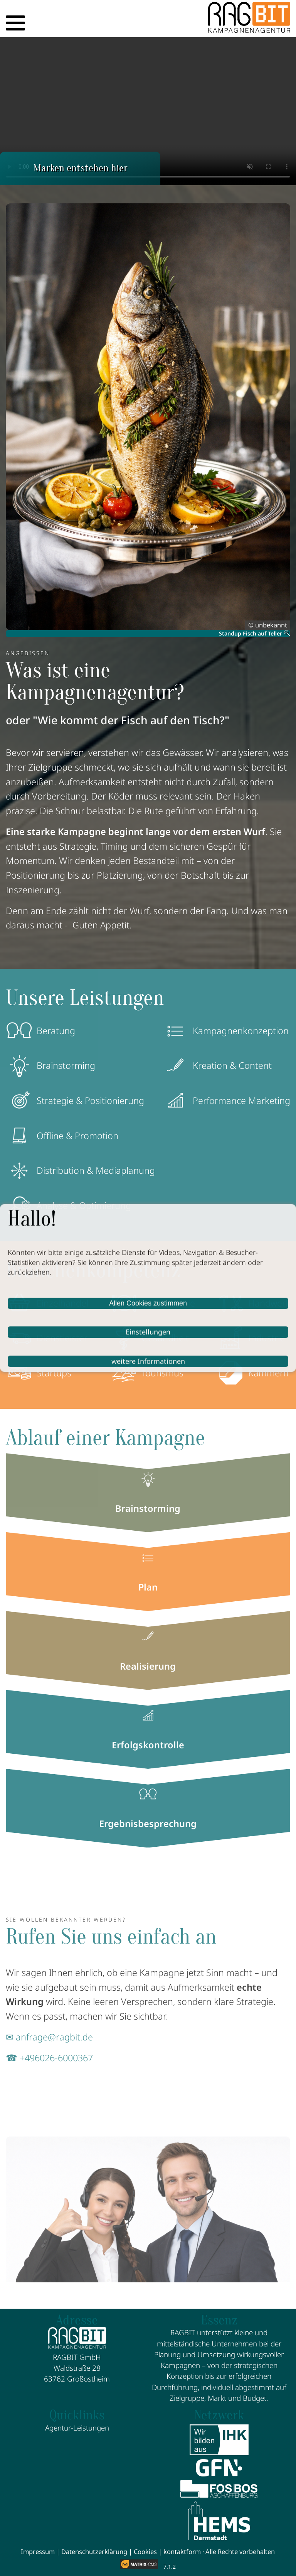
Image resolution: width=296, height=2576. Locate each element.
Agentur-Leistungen (77, 2428)
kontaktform (182, 2551)
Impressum (38, 2551)
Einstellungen (148, 1332)
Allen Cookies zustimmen (148, 1303)
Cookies (145, 2551)
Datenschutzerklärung (94, 2551)
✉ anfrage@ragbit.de (49, 2037)
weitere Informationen (148, 1361)
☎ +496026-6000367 (49, 2058)
